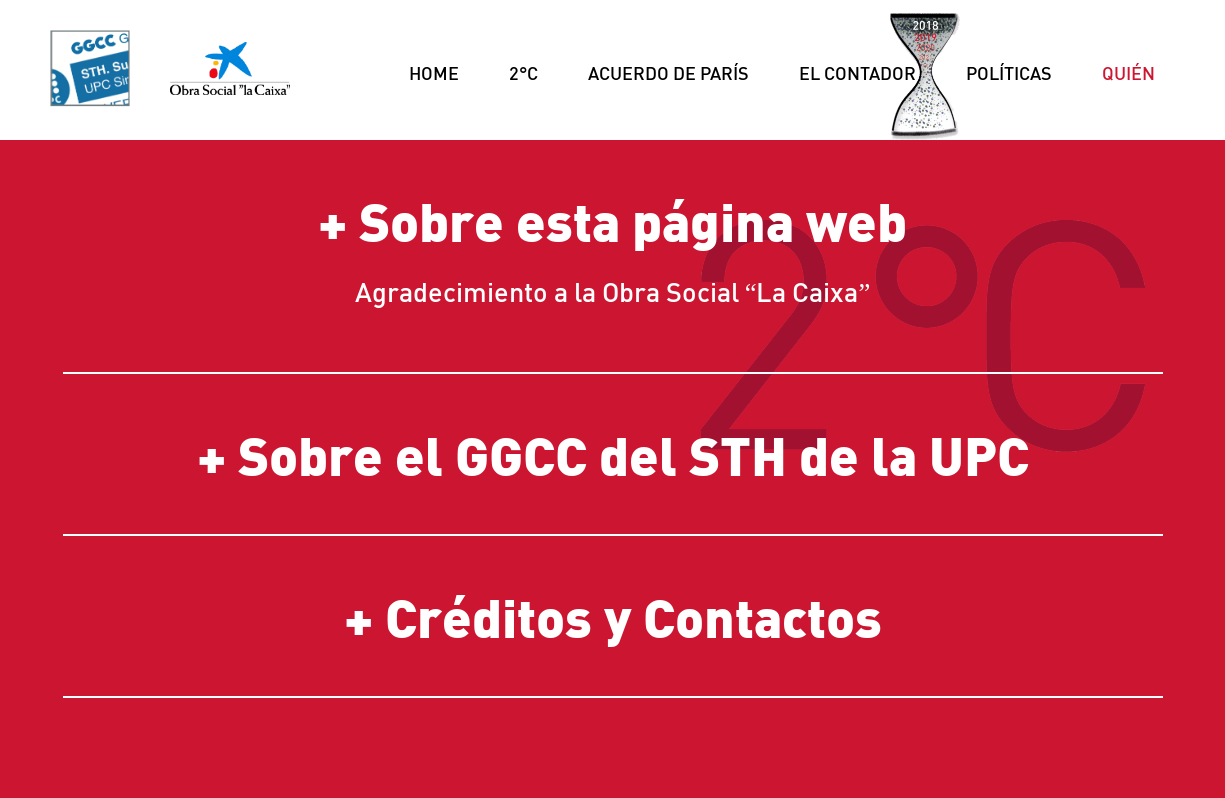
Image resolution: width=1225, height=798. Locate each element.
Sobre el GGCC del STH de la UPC (633, 454)
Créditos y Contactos (633, 616)
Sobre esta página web (633, 220)
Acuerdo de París (668, 73)
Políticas (1009, 73)
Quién (1128, 73)
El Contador (857, 73)
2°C (523, 73)
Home (434, 73)
